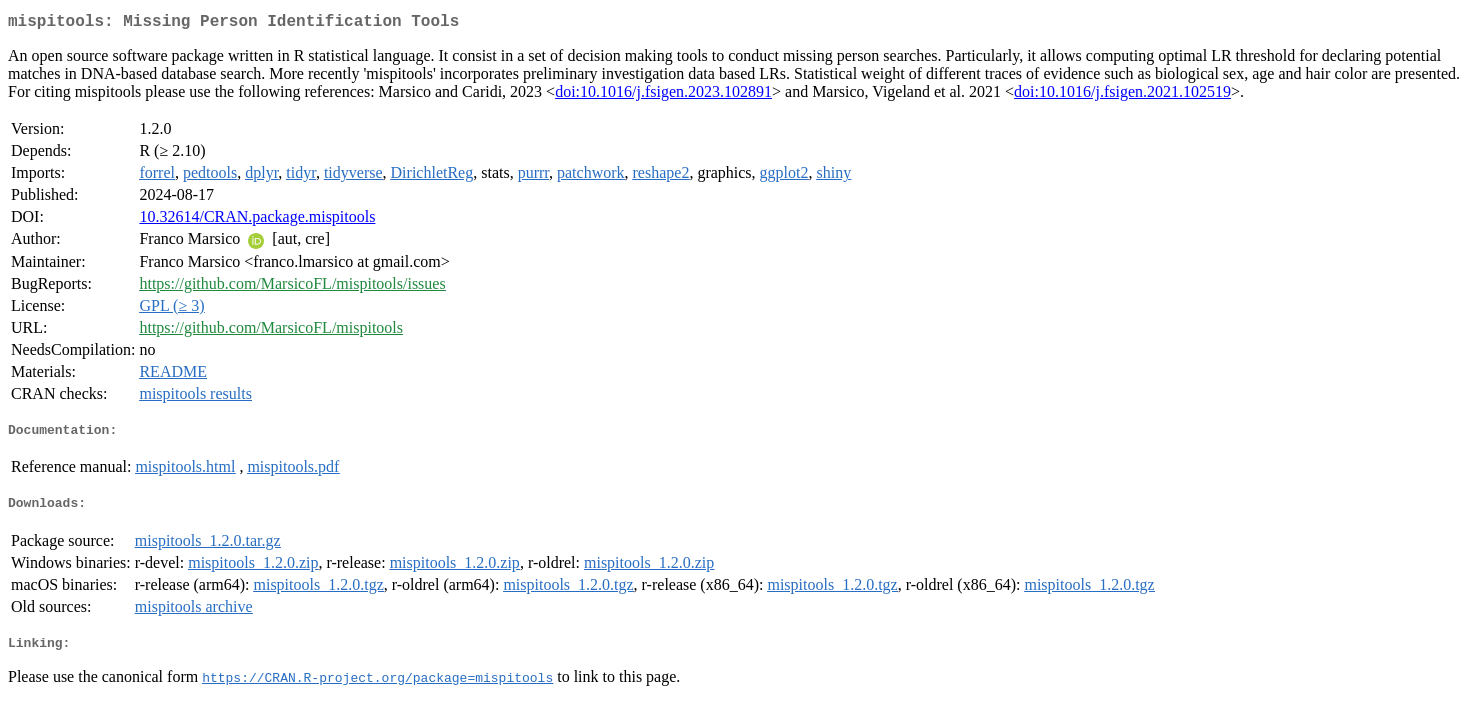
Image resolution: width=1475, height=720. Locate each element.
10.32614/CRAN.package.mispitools (257, 220)
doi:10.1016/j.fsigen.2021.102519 (1122, 95)
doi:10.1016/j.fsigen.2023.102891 (663, 95)
